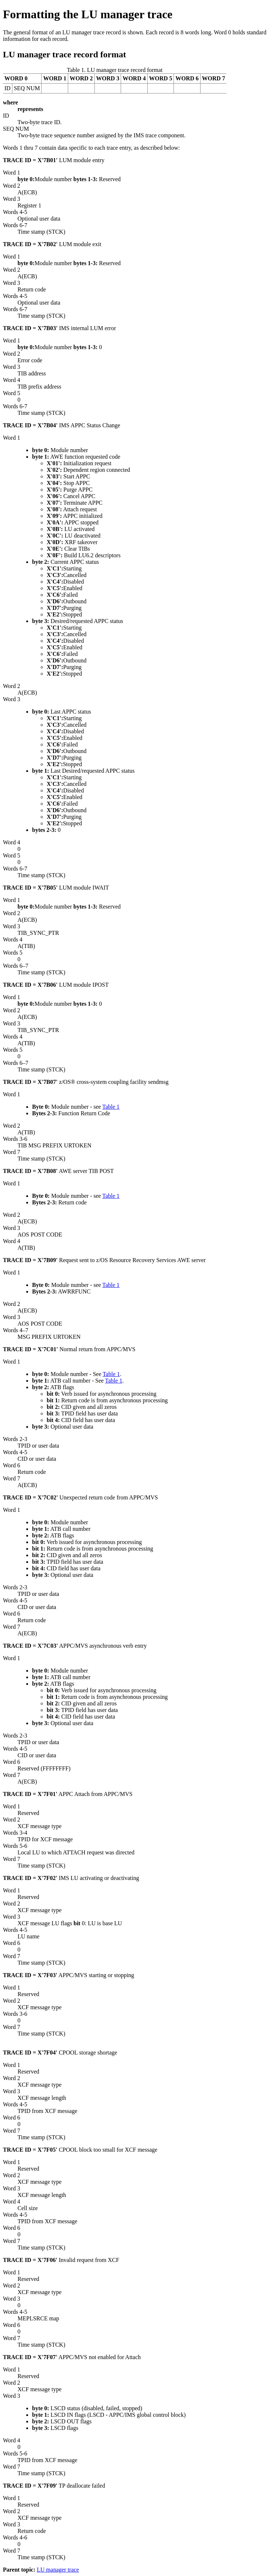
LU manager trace (58, 2570)
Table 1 (111, 1107)
